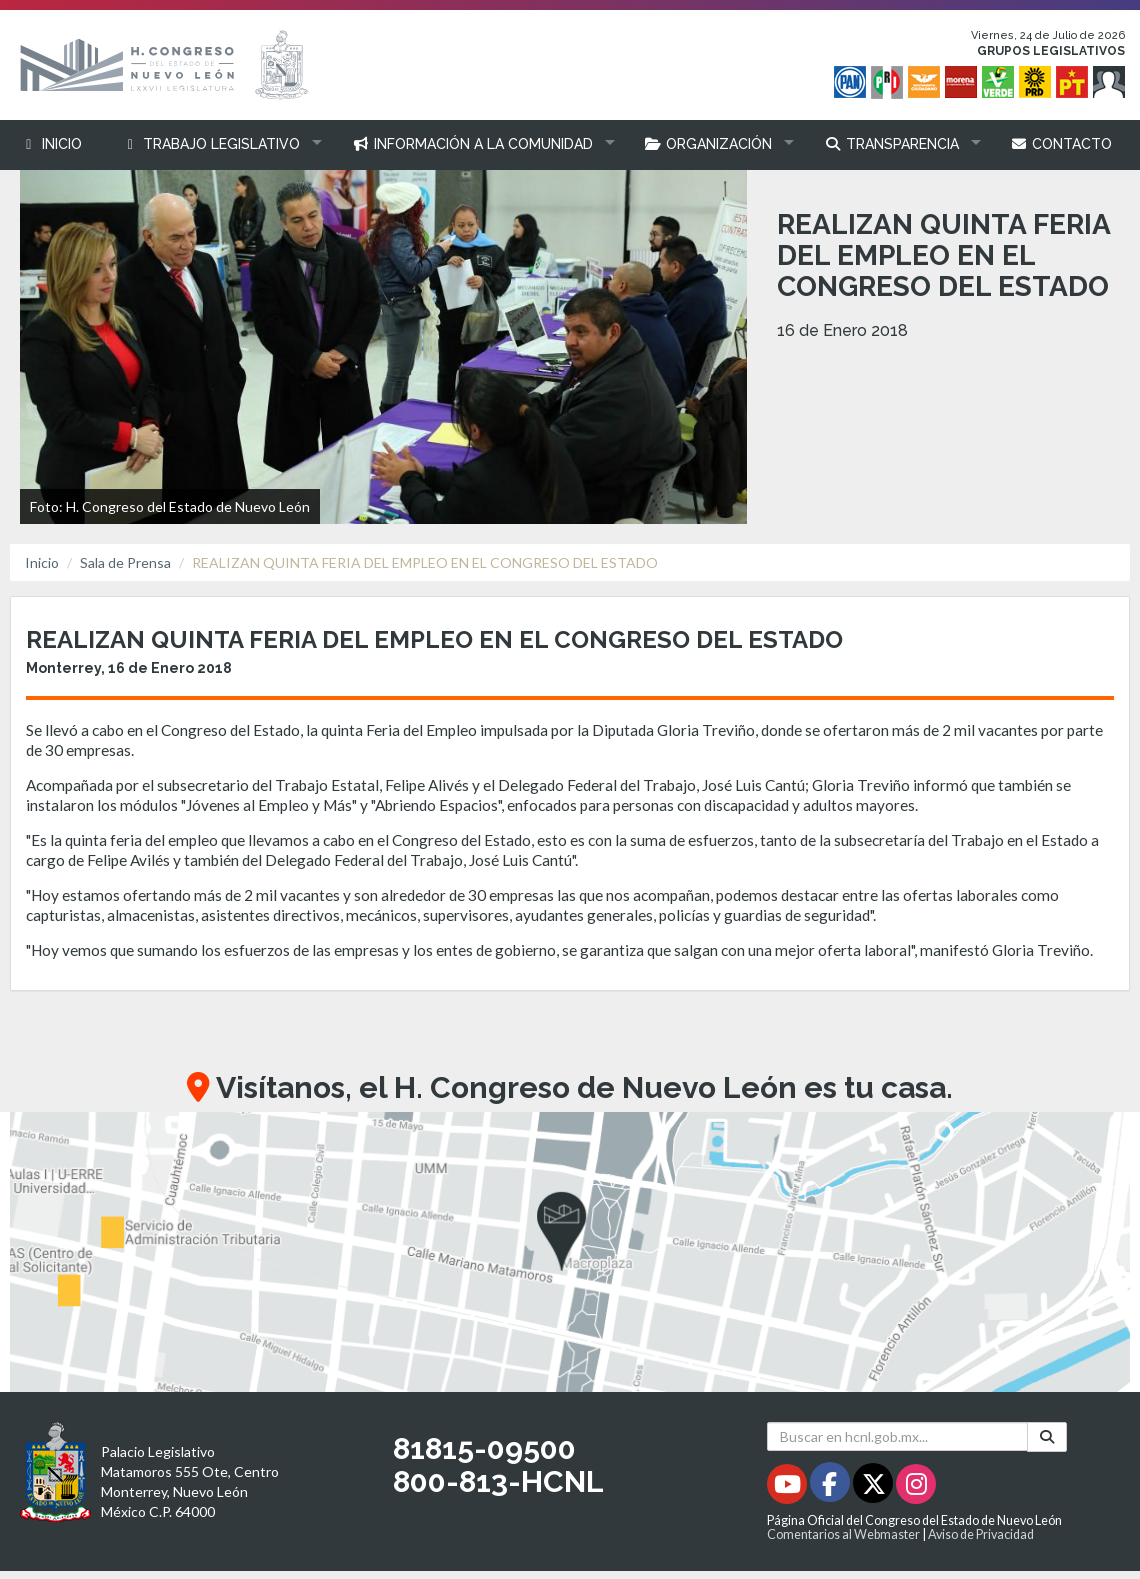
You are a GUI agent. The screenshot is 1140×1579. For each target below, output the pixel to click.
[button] (217, 144)
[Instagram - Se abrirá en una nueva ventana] (916, 1487)
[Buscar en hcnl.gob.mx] (897, 1436)
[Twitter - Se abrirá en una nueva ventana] (874, 1487)
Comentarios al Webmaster (843, 1534)
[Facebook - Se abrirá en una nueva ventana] (831, 1487)
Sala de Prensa (125, 562)
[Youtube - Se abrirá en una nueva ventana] (788, 1487)
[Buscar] (1047, 1437)
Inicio (42, 562)
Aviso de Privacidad (981, 1534)
